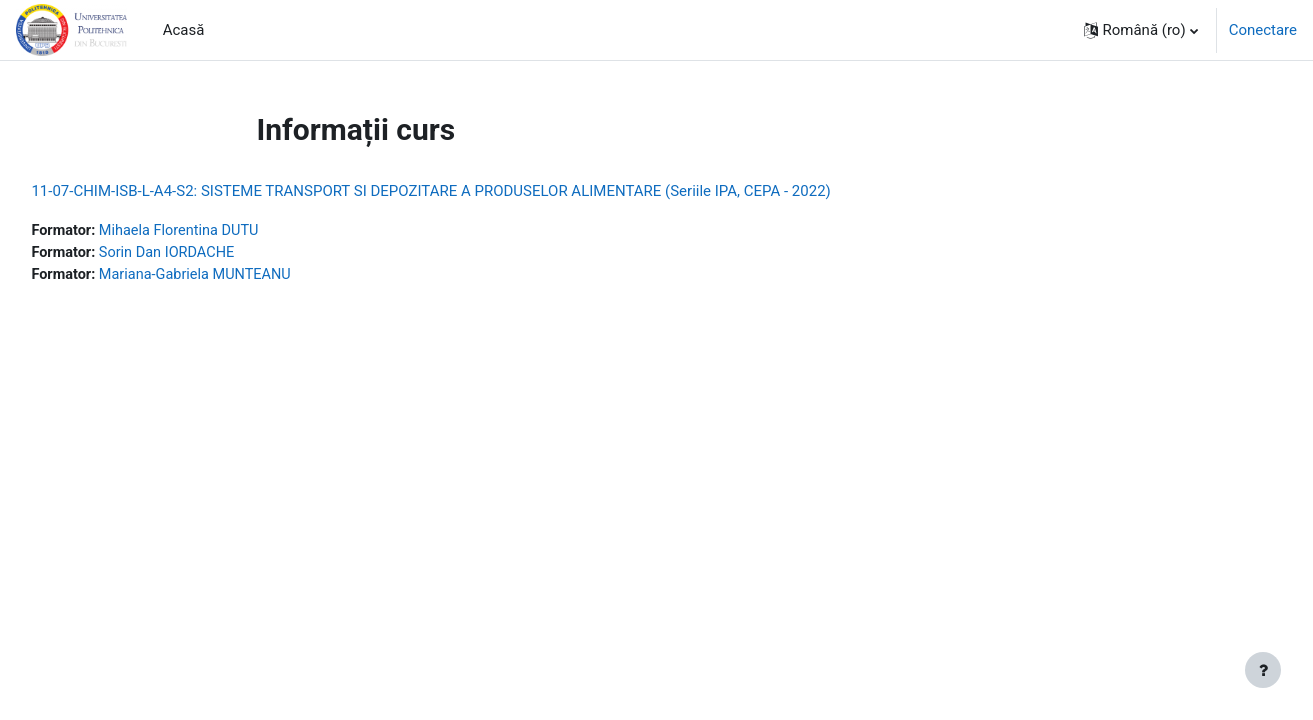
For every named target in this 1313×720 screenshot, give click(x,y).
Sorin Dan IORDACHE (216, 254)
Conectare (1263, 30)
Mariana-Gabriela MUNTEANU (245, 276)
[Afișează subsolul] (1263, 670)
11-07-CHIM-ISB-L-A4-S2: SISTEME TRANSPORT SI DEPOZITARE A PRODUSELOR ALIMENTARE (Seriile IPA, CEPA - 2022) (475, 191)
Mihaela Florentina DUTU (228, 231)
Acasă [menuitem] (184, 30)
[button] (1141, 30)
